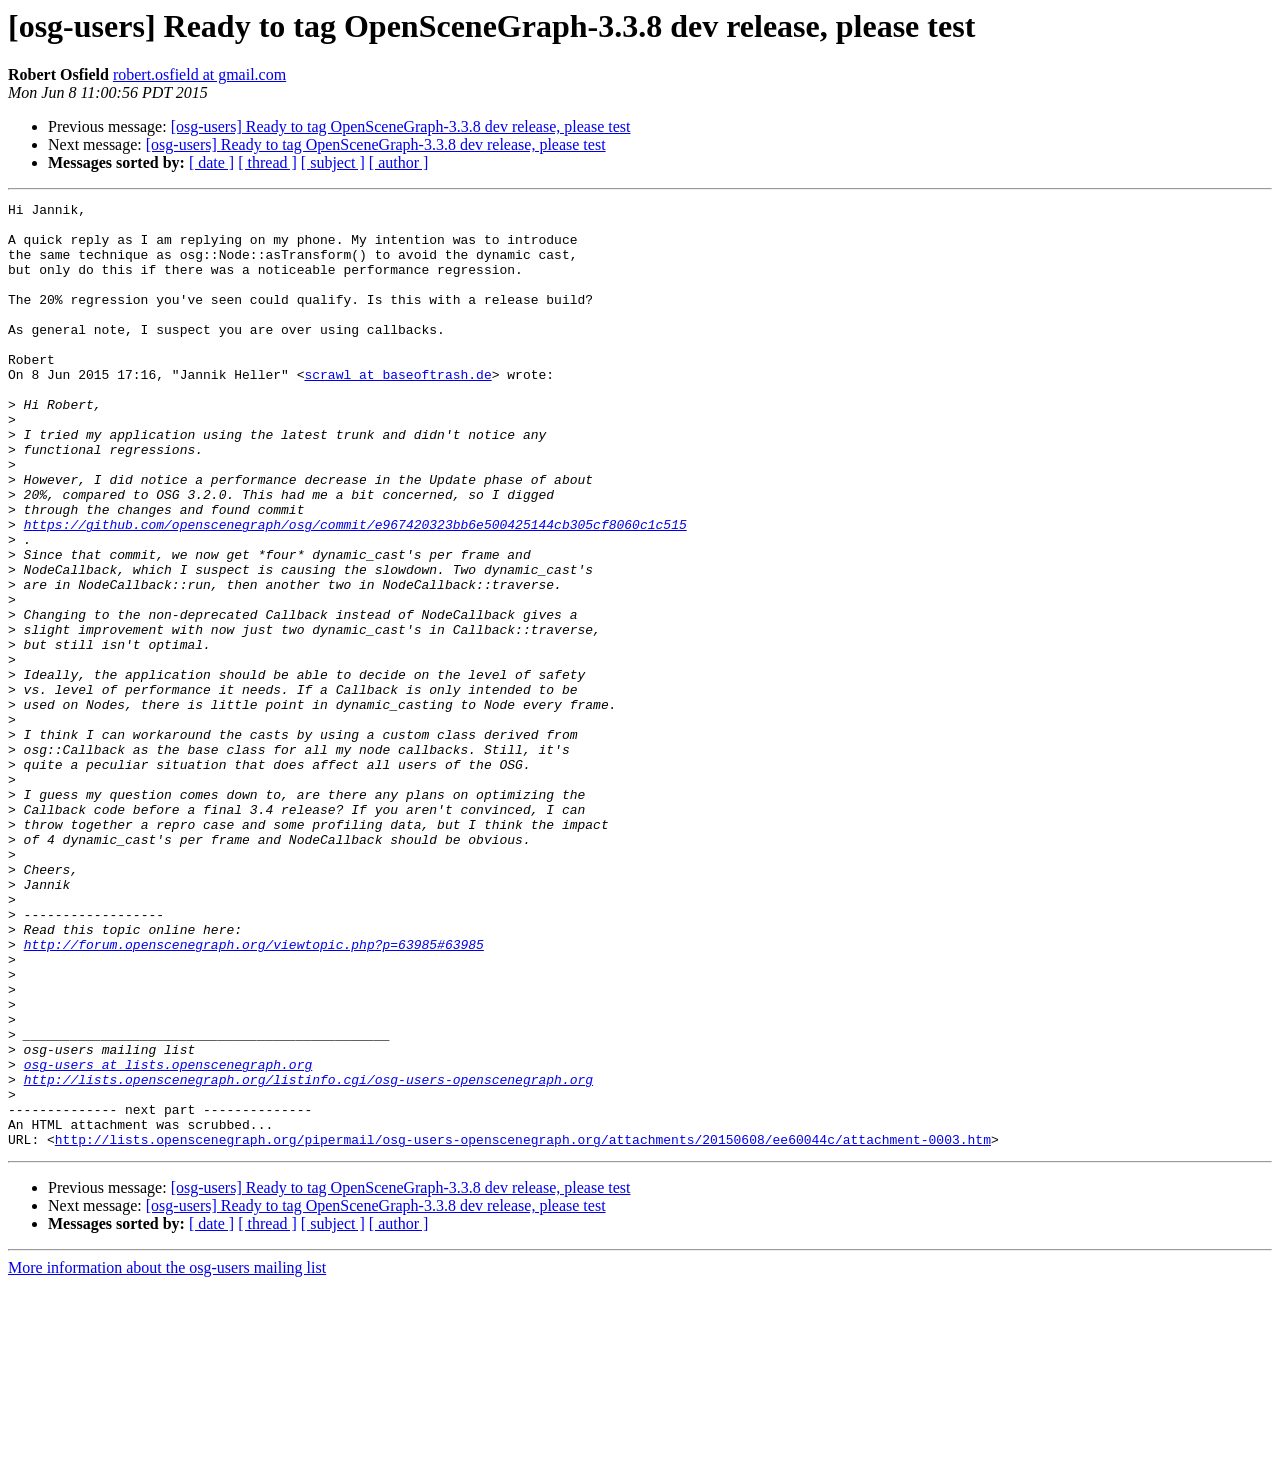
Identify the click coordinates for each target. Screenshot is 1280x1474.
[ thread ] (267, 162)
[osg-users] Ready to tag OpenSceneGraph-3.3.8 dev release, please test (401, 126)
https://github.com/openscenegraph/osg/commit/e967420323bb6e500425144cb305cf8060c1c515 (355, 590)
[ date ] (211, 162)
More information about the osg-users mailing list (167, 1456)
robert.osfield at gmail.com (199, 74)
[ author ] (399, 162)
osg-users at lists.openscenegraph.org (168, 1238)
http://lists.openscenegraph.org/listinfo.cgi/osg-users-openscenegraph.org (308, 1256)
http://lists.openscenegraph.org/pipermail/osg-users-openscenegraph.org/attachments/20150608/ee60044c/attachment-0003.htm (523, 1328)
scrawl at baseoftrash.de (397, 410)
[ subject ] (333, 162)
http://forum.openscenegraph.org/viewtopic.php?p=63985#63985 (254, 1094)
